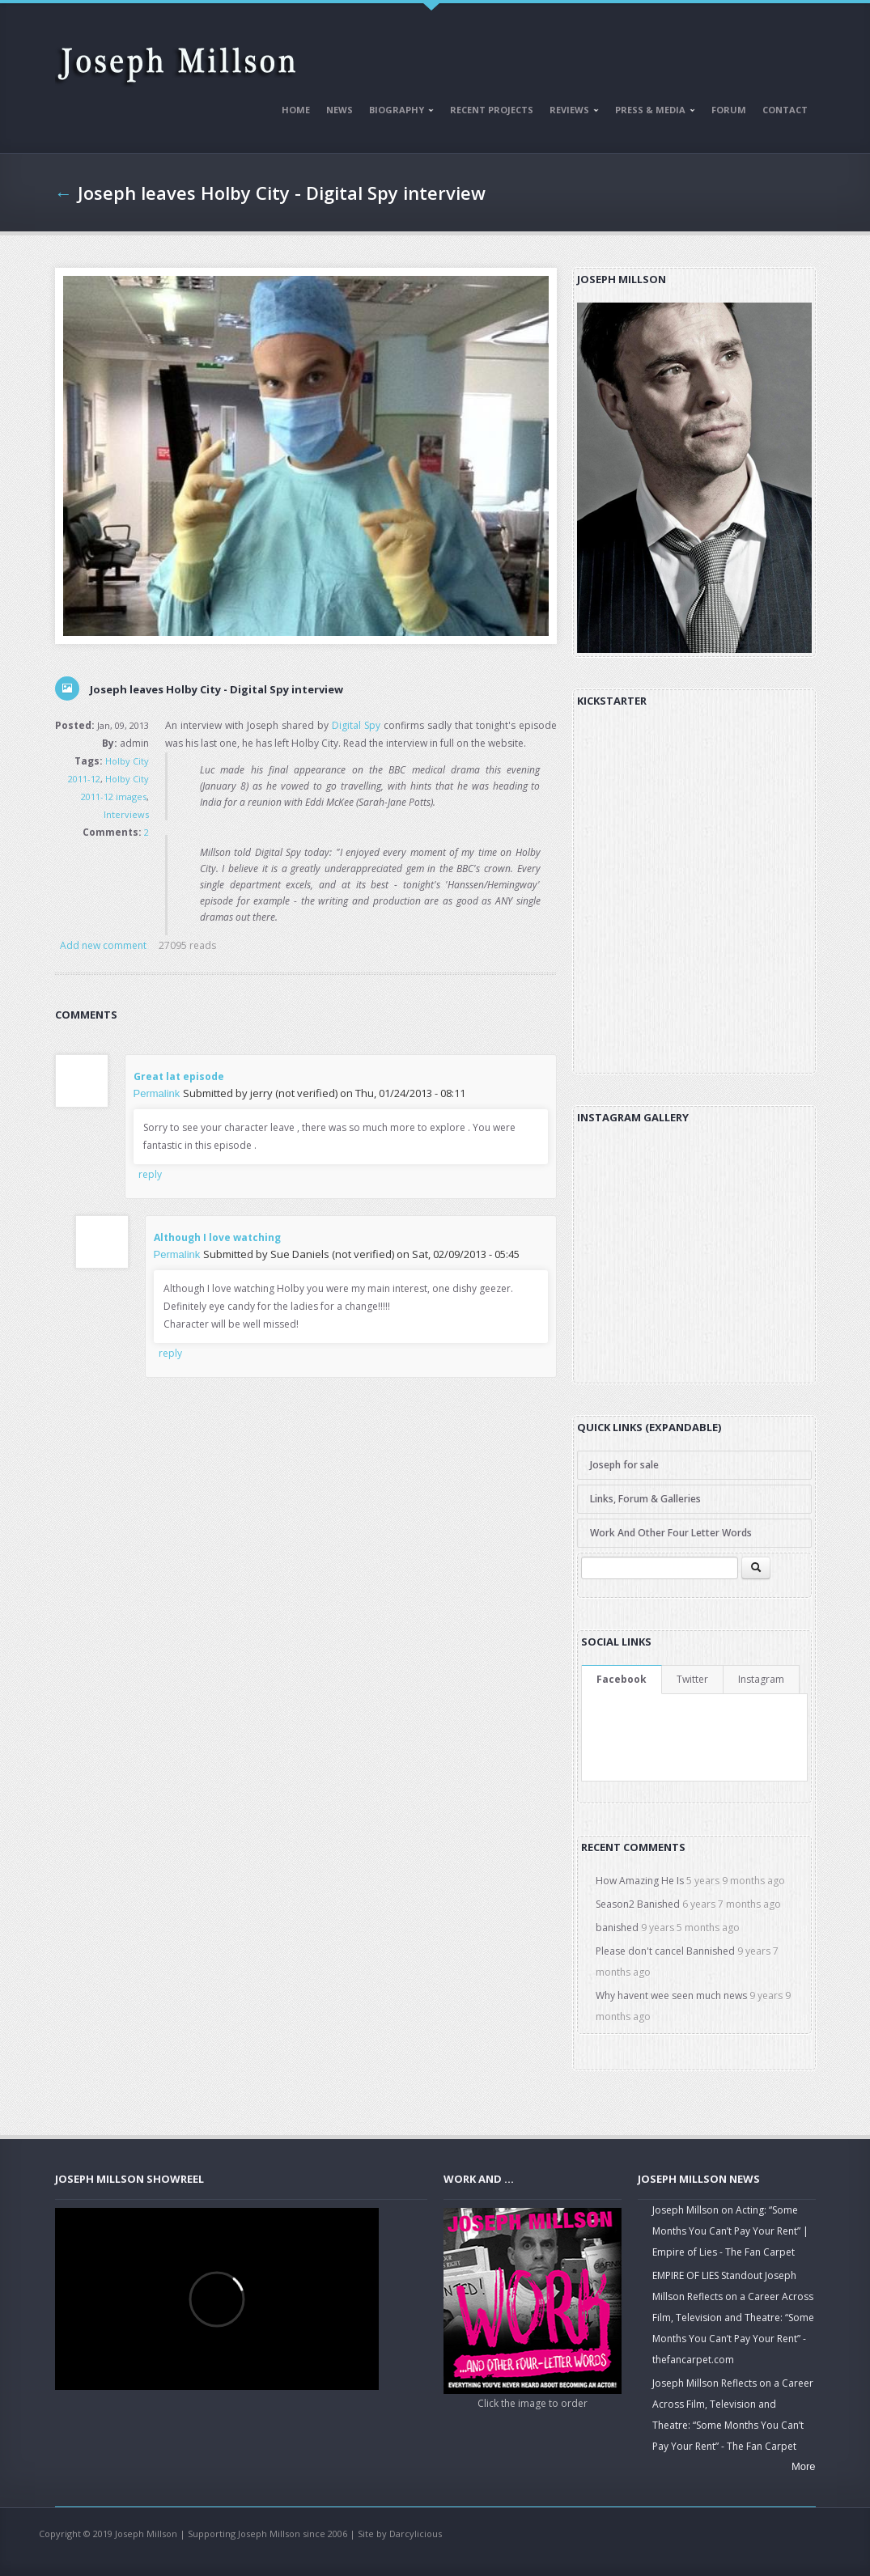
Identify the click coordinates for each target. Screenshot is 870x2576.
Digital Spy (356, 725)
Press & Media (652, 112)
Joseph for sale (624, 1465)
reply (150, 1174)
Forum (728, 110)
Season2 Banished (638, 1904)
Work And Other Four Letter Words (671, 1533)
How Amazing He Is (640, 1881)
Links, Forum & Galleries (645, 1499)
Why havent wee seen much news (671, 1995)
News (339, 110)
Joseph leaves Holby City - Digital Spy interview (282, 192)
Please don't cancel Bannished (665, 1951)
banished (617, 1927)
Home (296, 110)
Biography (398, 112)
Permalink (157, 1093)
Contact (785, 110)
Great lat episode (179, 1076)
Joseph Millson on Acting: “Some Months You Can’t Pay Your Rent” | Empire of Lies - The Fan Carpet (730, 2231)
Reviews (571, 112)
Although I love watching (217, 1237)
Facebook (621, 1679)
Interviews (126, 814)
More (803, 2466)
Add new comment (103, 945)
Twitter (692, 1679)
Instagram (761, 1679)
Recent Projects (491, 110)
